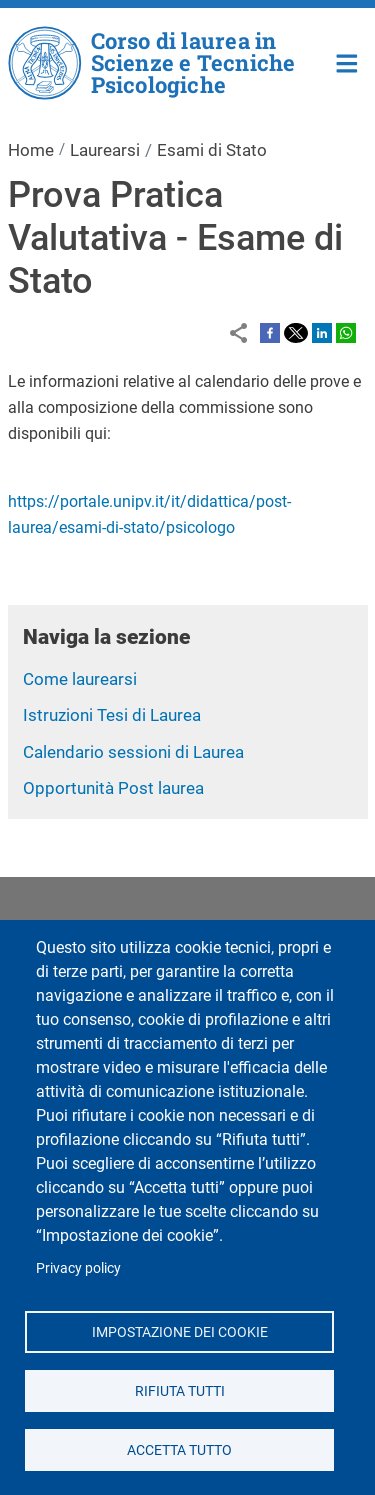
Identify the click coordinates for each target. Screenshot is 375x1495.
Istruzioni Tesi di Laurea (112, 715)
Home (347, 61)
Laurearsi (105, 150)
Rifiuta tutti (179, 1390)
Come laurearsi (80, 679)
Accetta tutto (179, 1449)
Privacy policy (78, 1268)
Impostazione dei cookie (179, 1331)
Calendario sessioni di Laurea (133, 752)
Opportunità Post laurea (113, 788)
